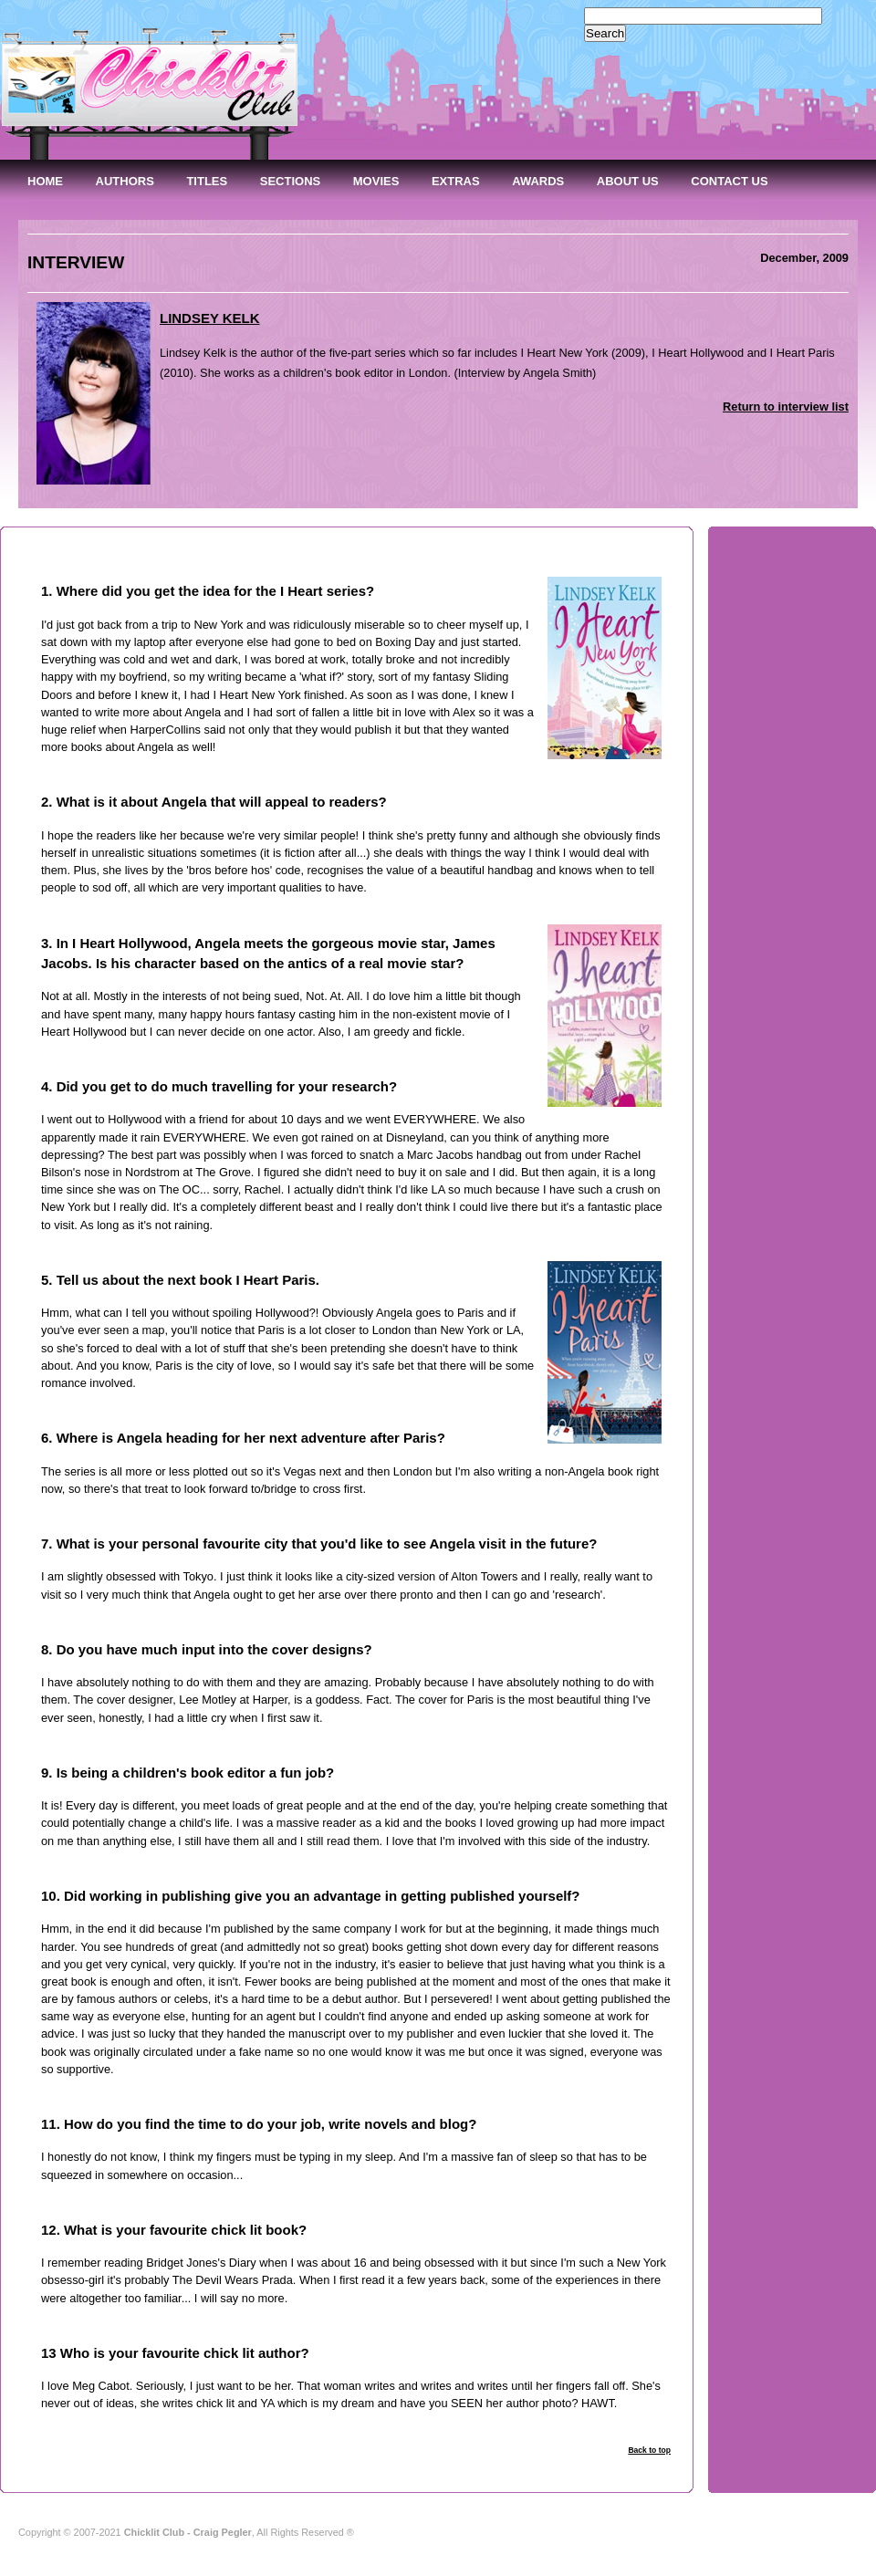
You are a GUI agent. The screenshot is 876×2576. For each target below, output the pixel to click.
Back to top (649, 2450)
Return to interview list (786, 406)
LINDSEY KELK (210, 318)
